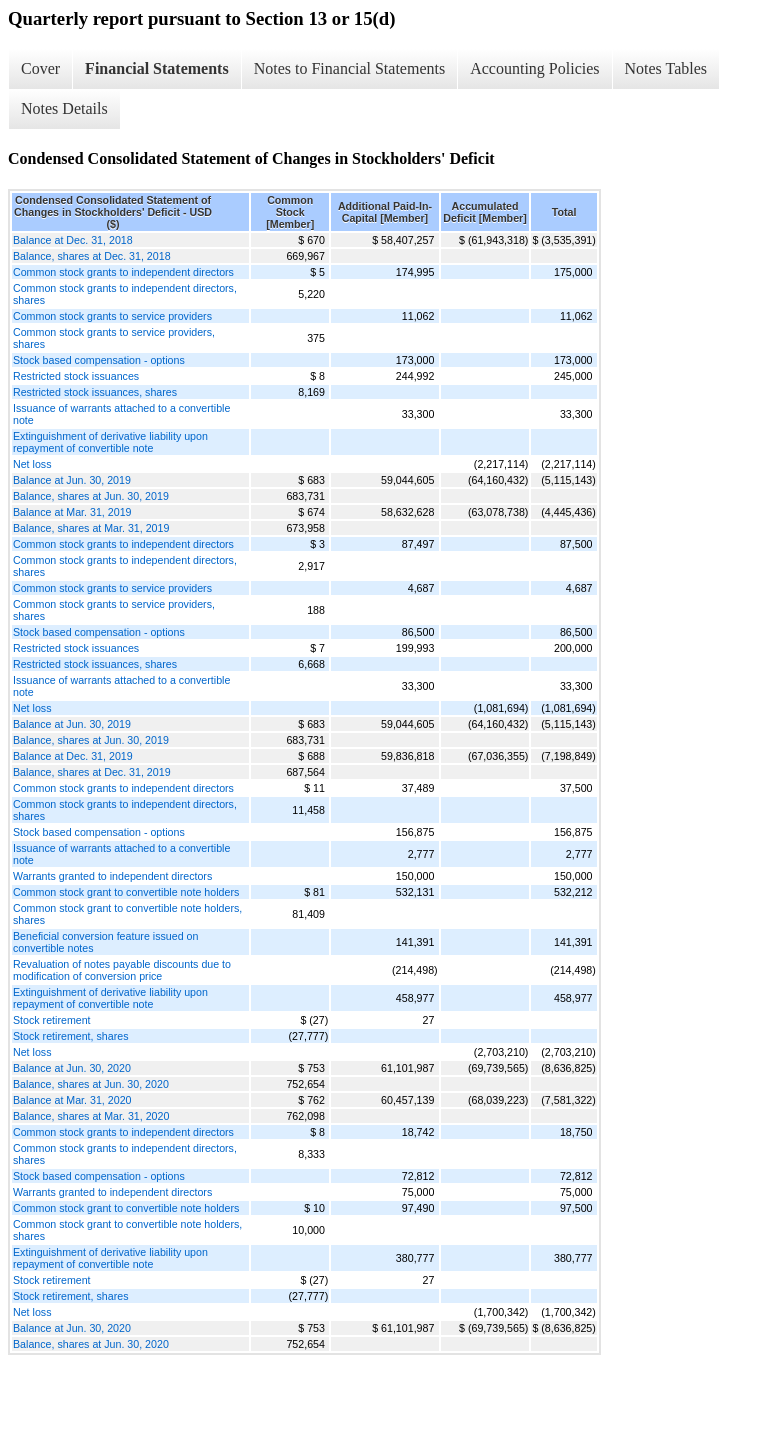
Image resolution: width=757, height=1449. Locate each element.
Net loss (32, 464)
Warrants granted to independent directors (112, 876)
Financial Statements (157, 68)
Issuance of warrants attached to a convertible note (121, 414)
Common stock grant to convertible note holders (126, 892)
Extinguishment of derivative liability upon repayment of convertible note (110, 442)
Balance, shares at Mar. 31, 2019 (91, 528)
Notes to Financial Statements (350, 68)
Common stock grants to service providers (112, 316)
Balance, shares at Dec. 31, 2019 (92, 772)
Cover (40, 68)
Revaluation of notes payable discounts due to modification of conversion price (122, 970)
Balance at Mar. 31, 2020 (72, 1100)
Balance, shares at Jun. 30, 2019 (91, 496)
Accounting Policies (534, 68)
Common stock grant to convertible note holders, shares (127, 914)
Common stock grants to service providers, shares (114, 338)
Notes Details (64, 108)
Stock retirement (52, 1020)
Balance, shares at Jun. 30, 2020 (91, 1084)
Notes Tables (666, 68)
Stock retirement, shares (71, 1036)
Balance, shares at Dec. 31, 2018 (92, 256)
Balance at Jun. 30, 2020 (72, 1068)
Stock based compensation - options (99, 360)
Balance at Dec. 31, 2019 (73, 756)
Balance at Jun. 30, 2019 (72, 480)
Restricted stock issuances (76, 376)
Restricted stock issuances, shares (95, 392)
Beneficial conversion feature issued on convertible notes (105, 942)
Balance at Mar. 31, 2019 (72, 512)
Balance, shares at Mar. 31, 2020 (91, 1116)
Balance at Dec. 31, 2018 (73, 240)
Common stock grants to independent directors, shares (125, 294)
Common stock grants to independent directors (123, 272)
